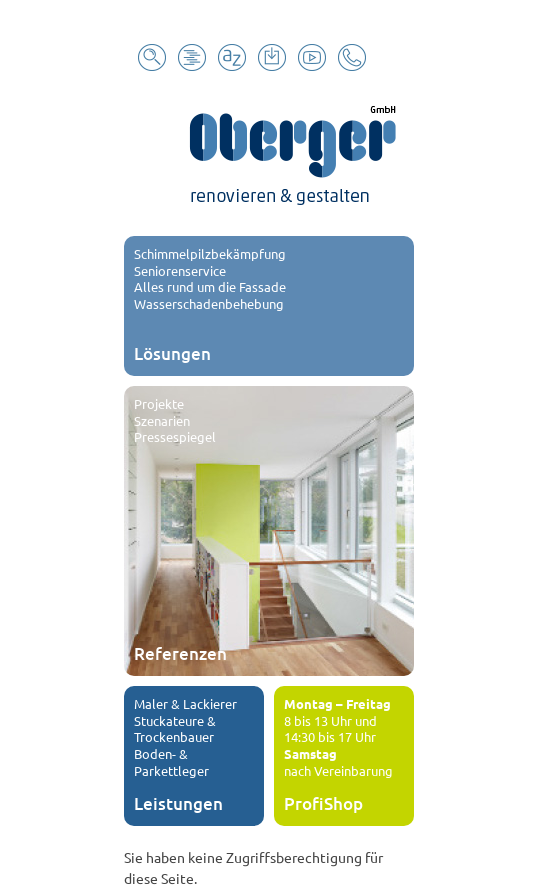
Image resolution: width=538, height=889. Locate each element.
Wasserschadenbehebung (209, 303)
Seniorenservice (180, 270)
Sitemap (192, 58)
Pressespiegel (175, 436)
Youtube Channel (312, 58)
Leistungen (178, 803)
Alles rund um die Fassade (210, 286)
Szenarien (162, 420)
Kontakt (352, 58)
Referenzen (180, 653)
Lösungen (172, 353)
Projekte (159, 403)
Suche (152, 58)
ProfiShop (323, 803)
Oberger (269, 151)
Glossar (232, 58)
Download (272, 58)
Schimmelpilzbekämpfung (210, 253)
